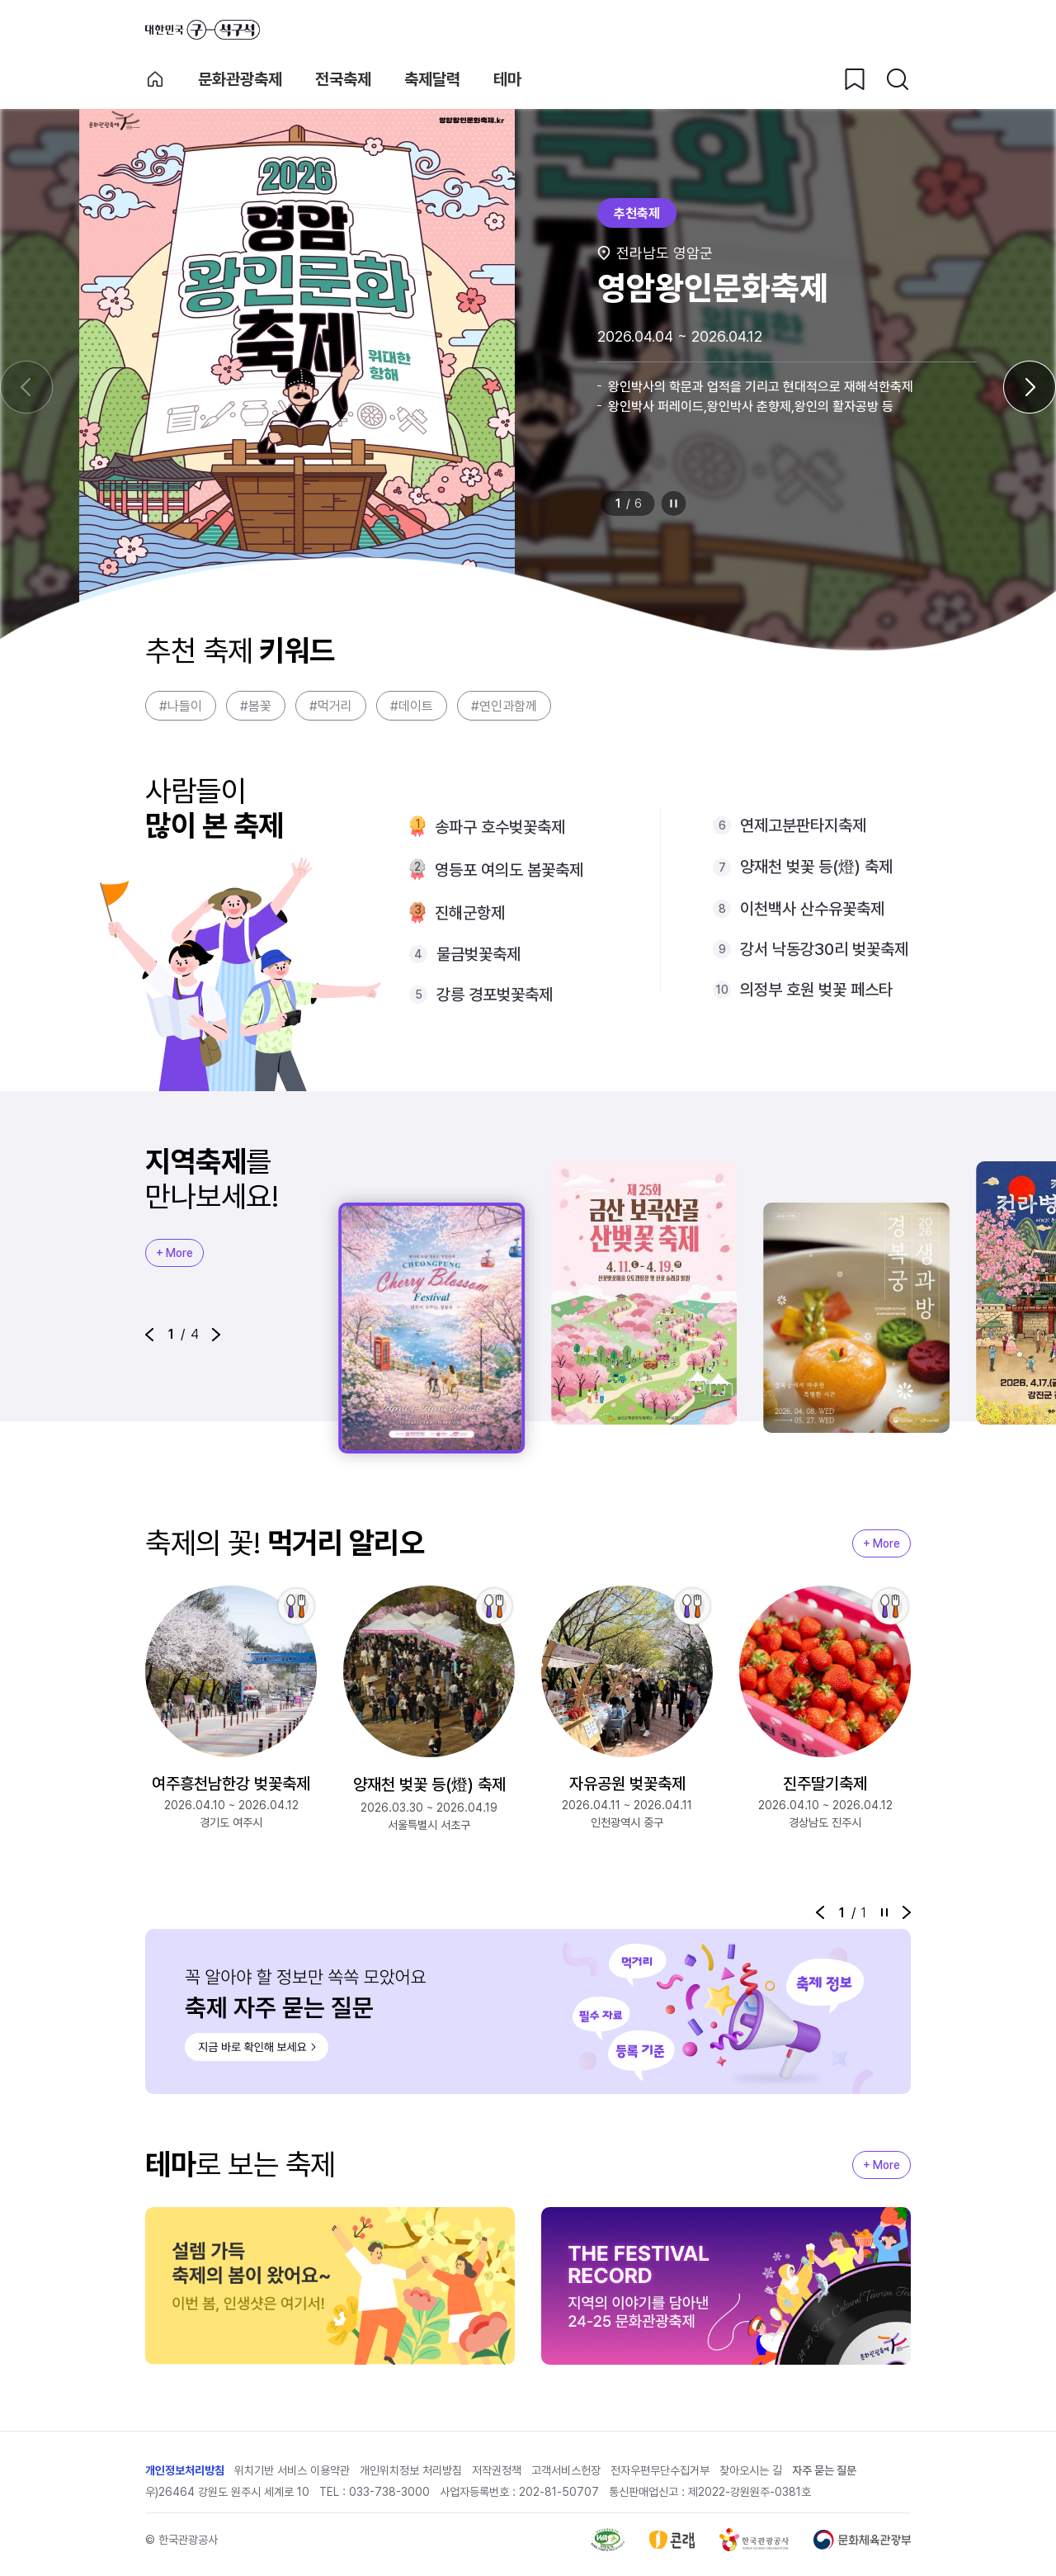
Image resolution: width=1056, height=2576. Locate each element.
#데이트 (411, 706)
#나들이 (180, 706)
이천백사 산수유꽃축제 (812, 909)
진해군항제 (470, 913)
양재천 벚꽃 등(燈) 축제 (816, 867)
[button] (149, 1334)
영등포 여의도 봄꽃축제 (509, 870)
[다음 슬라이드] (1029, 387)
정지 (674, 503)
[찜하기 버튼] (855, 79)
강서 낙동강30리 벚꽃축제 (824, 949)
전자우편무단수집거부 (660, 2470)
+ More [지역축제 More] (174, 1253)
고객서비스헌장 (566, 2470)
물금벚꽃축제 (478, 954)
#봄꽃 (255, 706)
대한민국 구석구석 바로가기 (202, 30)
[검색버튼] (897, 79)
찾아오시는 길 (750, 2470)
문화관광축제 (240, 79)
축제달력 (432, 79)
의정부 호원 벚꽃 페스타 (816, 990)
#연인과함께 (504, 706)
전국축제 (343, 79)
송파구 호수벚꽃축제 (500, 827)
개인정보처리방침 (184, 2470)
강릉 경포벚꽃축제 (494, 994)
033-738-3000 (389, 2491)
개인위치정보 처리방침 (411, 2470)
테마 (507, 79)
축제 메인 (155, 79)
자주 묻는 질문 (824, 2470)
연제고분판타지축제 (803, 825)
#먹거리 (330, 706)
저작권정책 (496, 2470)
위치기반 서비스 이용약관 (292, 2470)
